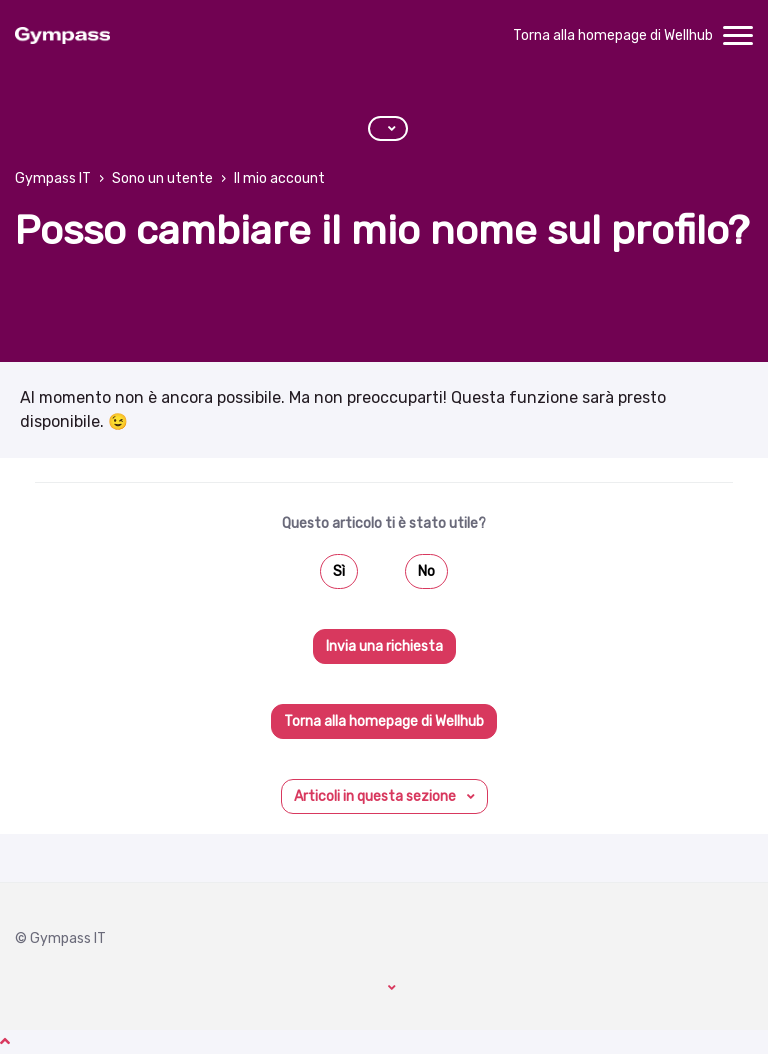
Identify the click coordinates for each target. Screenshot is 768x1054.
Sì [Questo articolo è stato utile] (339, 571)
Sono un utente (162, 178)
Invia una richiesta (384, 646)
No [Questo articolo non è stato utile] (426, 571)
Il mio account (279, 178)
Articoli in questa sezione (376, 796)
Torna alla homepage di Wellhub (613, 35)
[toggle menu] (738, 36)
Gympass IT (53, 178)
